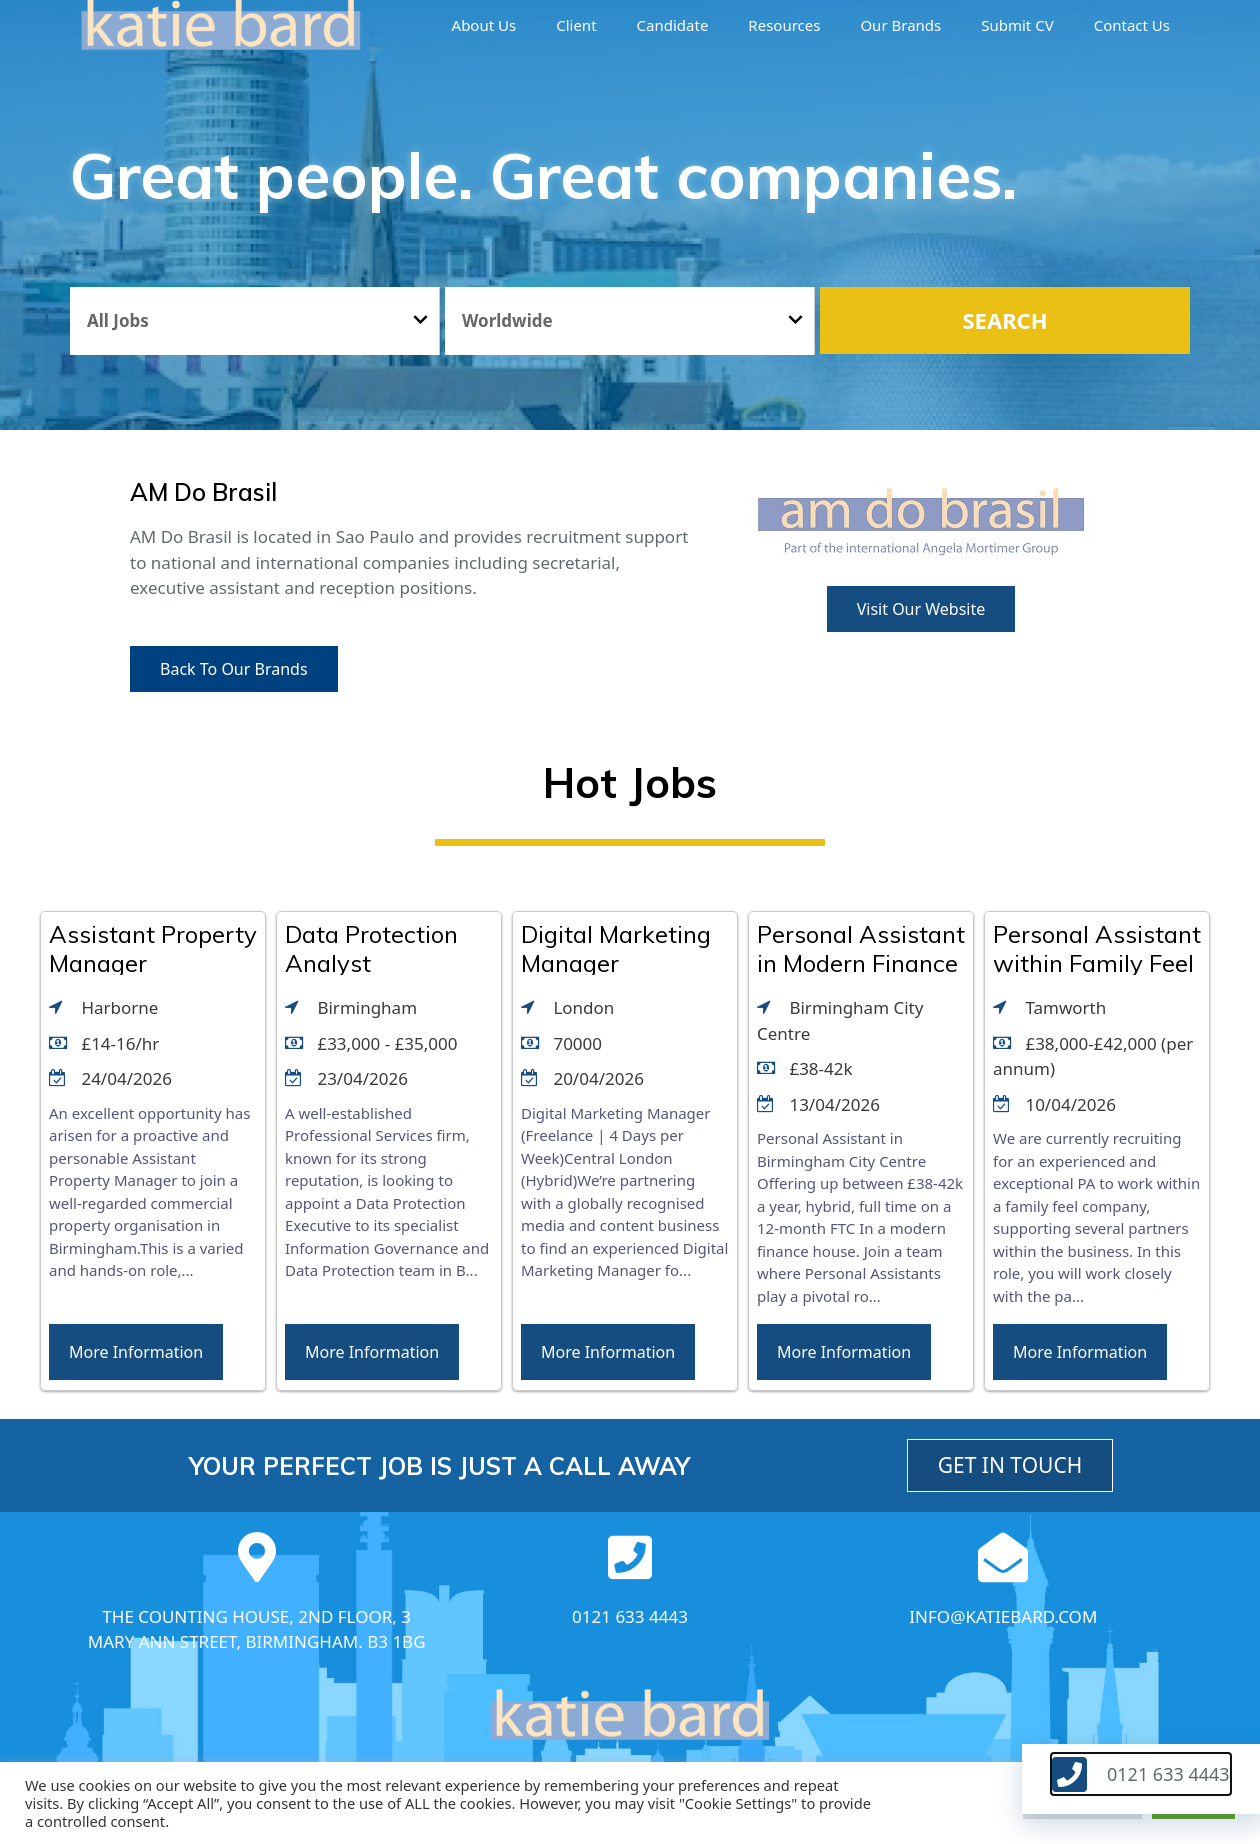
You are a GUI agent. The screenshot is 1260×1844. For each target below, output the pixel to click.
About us (484, 25)
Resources (784, 25)
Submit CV (1017, 25)
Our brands (900, 25)
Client (576, 25)
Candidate (673, 25)
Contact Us (1132, 25)
